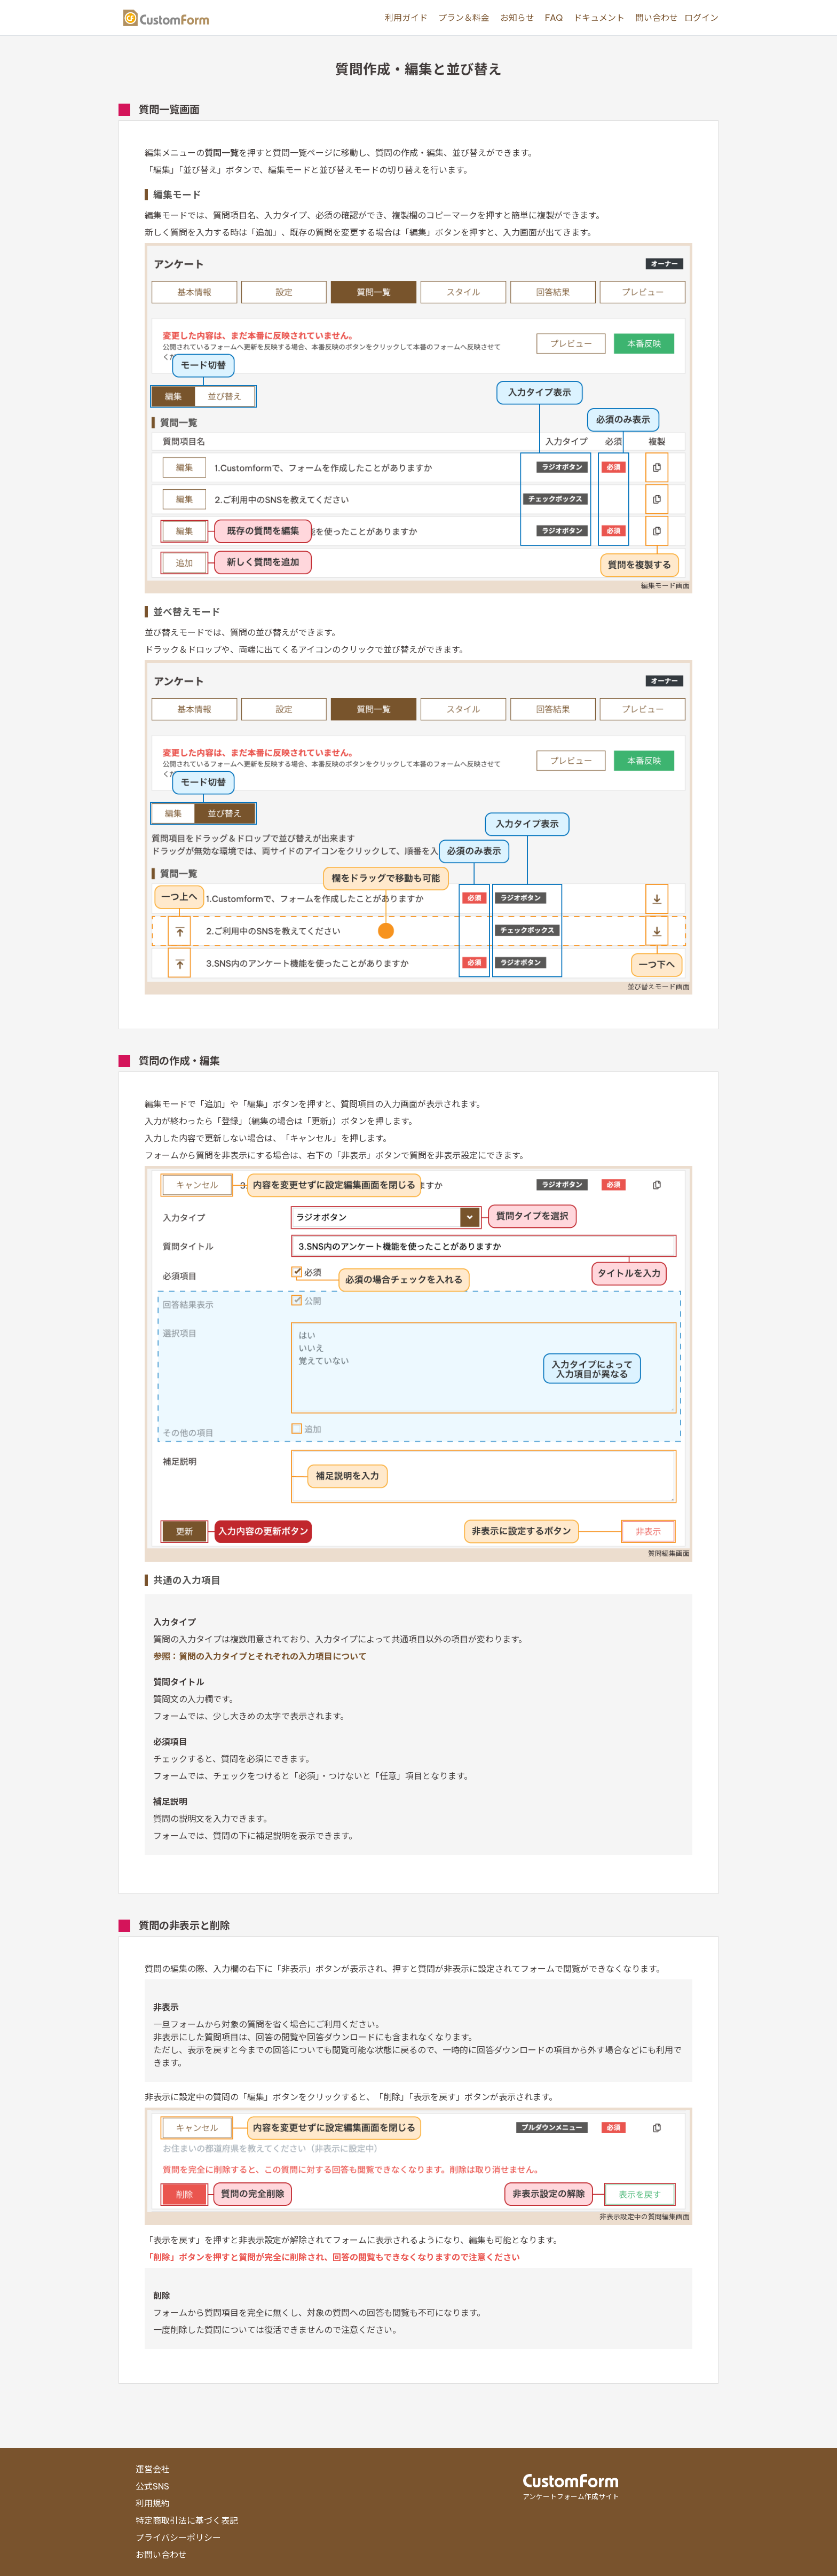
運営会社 (153, 2469)
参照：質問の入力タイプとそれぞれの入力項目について (260, 1656)
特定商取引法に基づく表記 (187, 2520)
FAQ (554, 17)
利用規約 (153, 2503)
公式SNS (152, 2486)
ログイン (701, 17)
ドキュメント (599, 17)
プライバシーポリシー (178, 2537)
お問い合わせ (161, 2554)
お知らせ (517, 17)
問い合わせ (656, 17)
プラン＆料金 (463, 17)
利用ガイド (406, 17)
